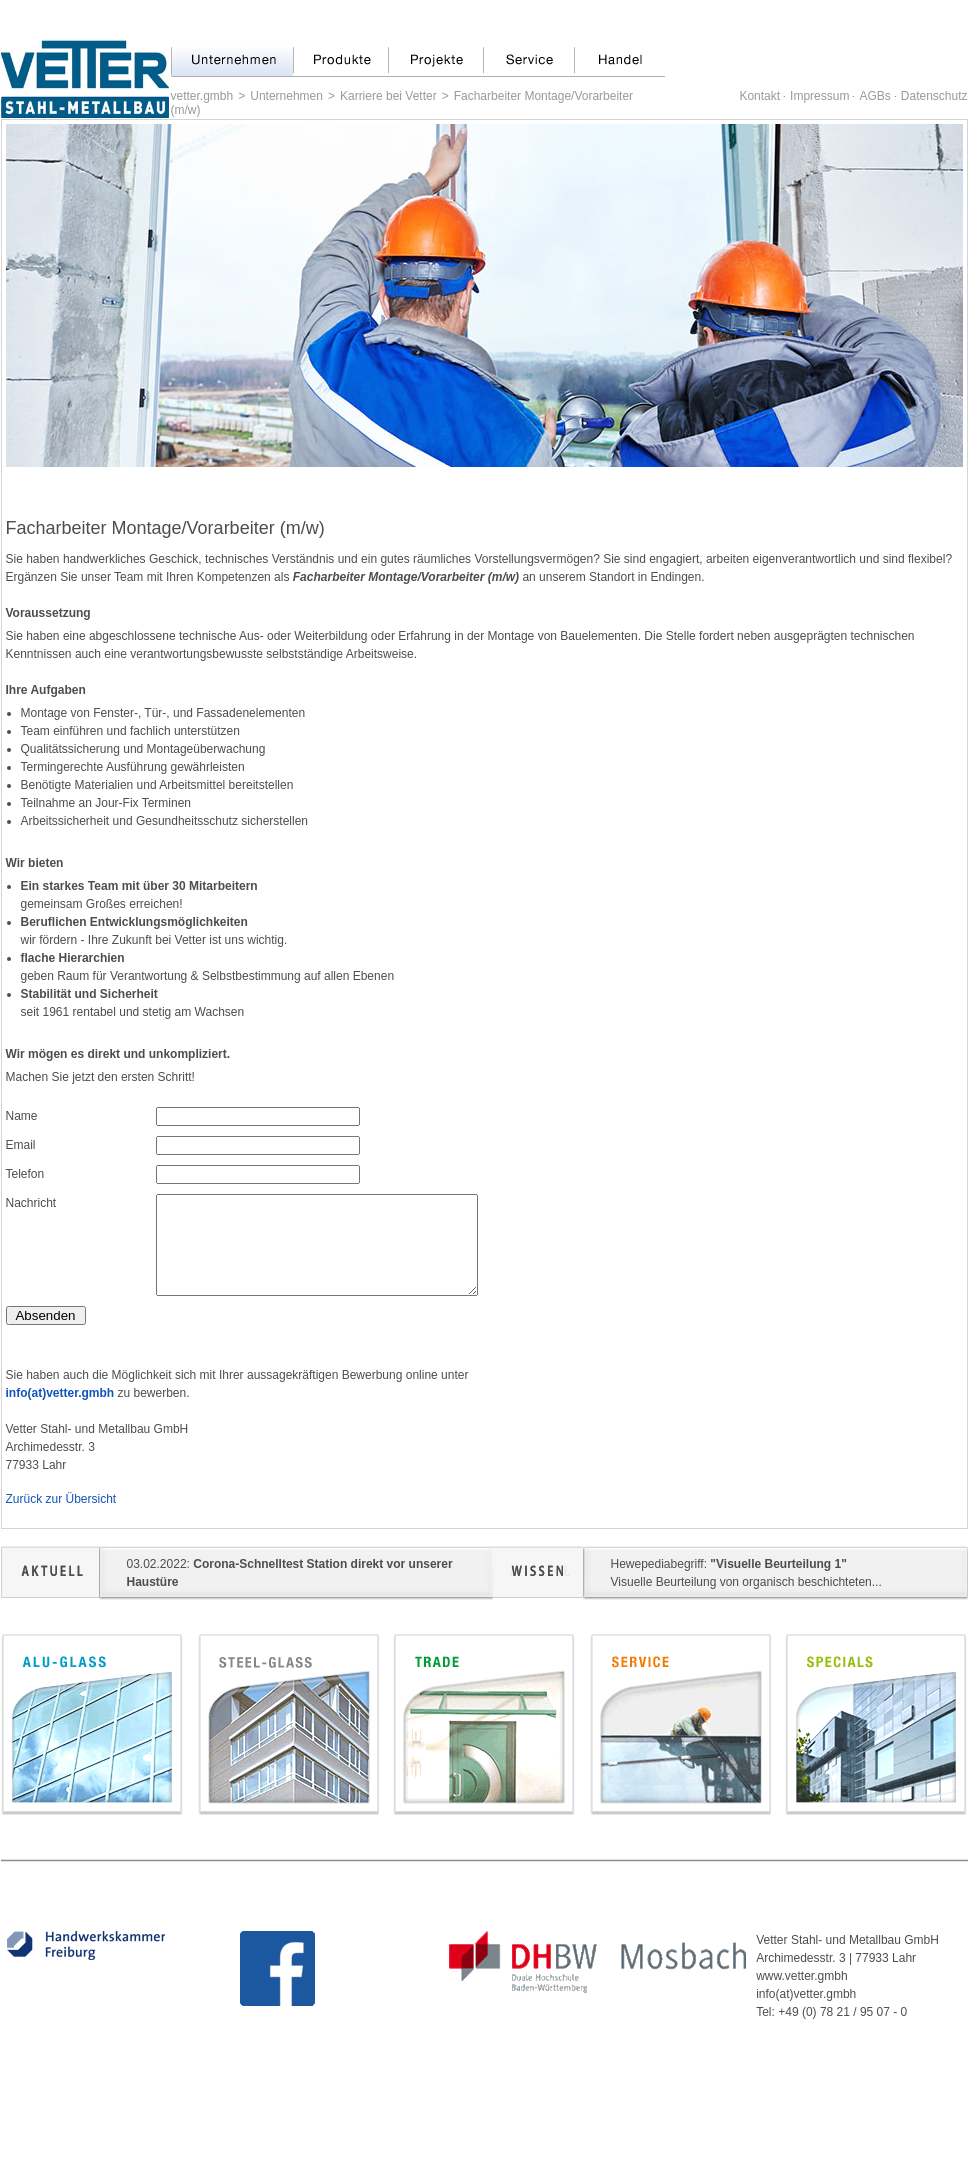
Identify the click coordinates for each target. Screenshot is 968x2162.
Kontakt (759, 96)
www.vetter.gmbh (801, 1976)
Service (528, 62)
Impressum (819, 96)
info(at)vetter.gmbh (60, 1393)
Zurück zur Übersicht (61, 1499)
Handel (619, 62)
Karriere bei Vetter (388, 96)
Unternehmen (232, 62)
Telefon (25, 1174)
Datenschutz (934, 96)
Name (22, 1116)
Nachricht (31, 1203)
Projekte (435, 62)
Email (21, 1145)
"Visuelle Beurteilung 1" (778, 1564)
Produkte (340, 62)
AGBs (874, 96)
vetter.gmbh (202, 96)
